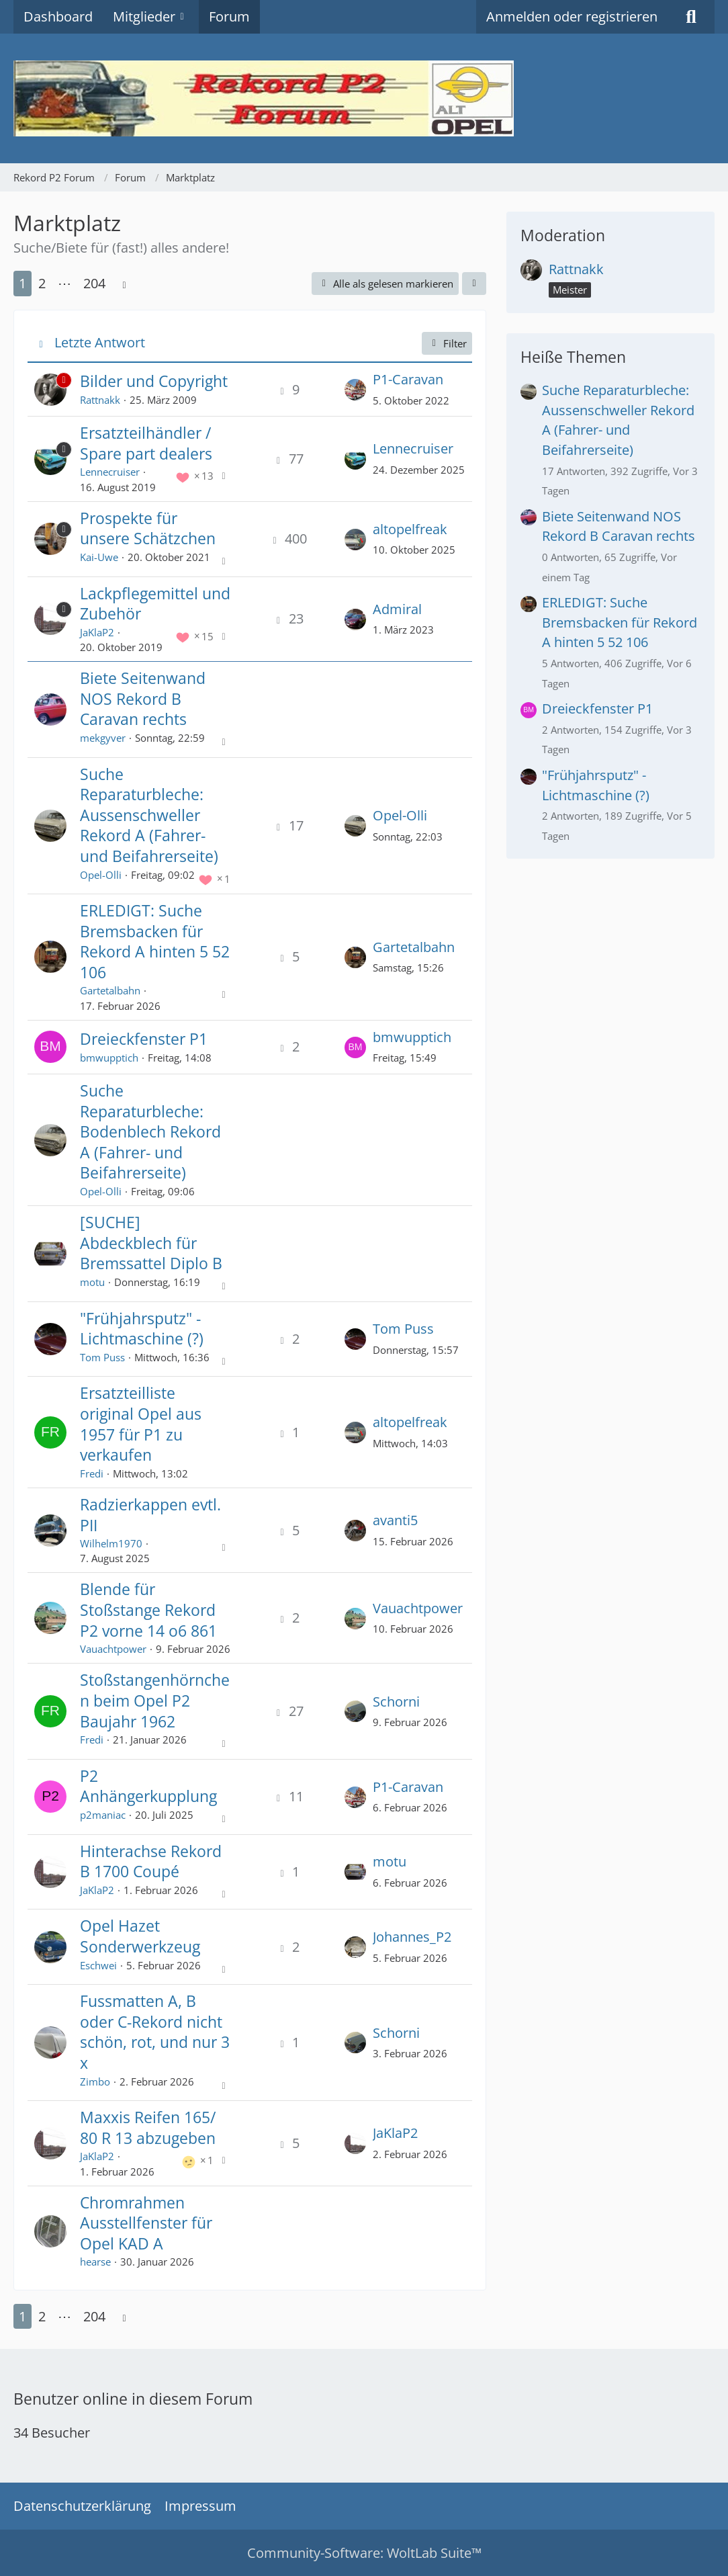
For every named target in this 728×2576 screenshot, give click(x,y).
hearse (95, 2261)
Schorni (396, 1701)
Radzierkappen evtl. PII (150, 1515)
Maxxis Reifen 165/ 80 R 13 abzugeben (148, 2127)
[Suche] (691, 17)
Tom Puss (102, 1357)
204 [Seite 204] (94, 283)
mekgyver (103, 737)
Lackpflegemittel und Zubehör (155, 604)
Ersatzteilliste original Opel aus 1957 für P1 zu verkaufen (140, 1423)
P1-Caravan (408, 379)
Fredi (91, 1473)
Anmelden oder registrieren (571, 16)
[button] (474, 283)
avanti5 (395, 1520)
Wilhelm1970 (111, 1543)
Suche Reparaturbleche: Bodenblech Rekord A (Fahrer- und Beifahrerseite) (150, 1131)
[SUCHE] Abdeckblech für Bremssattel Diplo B (151, 1242)
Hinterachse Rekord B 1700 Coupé (151, 1861)
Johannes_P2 (412, 1937)
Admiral (397, 609)
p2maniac (103, 1814)
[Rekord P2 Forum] (364, 98)
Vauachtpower (113, 1649)
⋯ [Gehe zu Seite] (64, 283)
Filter (447, 343)
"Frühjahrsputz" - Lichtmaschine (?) (141, 1328)
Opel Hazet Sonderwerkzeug (140, 1936)
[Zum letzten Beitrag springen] (355, 389)
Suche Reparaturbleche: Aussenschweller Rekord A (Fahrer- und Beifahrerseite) (149, 815)
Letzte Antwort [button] (99, 342)
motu (92, 1282)
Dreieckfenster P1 (144, 1038)
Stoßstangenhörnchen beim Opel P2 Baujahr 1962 (155, 1700)
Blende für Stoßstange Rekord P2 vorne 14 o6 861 (148, 1609)
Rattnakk (100, 399)
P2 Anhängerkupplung (148, 1786)
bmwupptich (109, 1057)
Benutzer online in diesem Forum (133, 2398)
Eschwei (98, 1965)
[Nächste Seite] (124, 283)
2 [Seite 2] (42, 283)
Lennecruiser (110, 471)
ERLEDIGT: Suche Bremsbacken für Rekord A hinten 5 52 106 (155, 941)
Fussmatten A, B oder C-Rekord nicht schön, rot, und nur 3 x (155, 2031)
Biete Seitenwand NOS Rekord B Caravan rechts (143, 698)
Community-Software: (364, 2553)
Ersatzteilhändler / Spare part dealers (146, 443)
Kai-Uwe (99, 557)
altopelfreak (410, 529)
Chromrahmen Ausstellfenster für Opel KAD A (146, 2223)
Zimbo (95, 2081)
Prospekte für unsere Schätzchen (148, 528)
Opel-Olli (101, 875)
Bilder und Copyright (154, 381)
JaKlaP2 (97, 632)
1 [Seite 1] (22, 283)
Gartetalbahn (110, 990)
